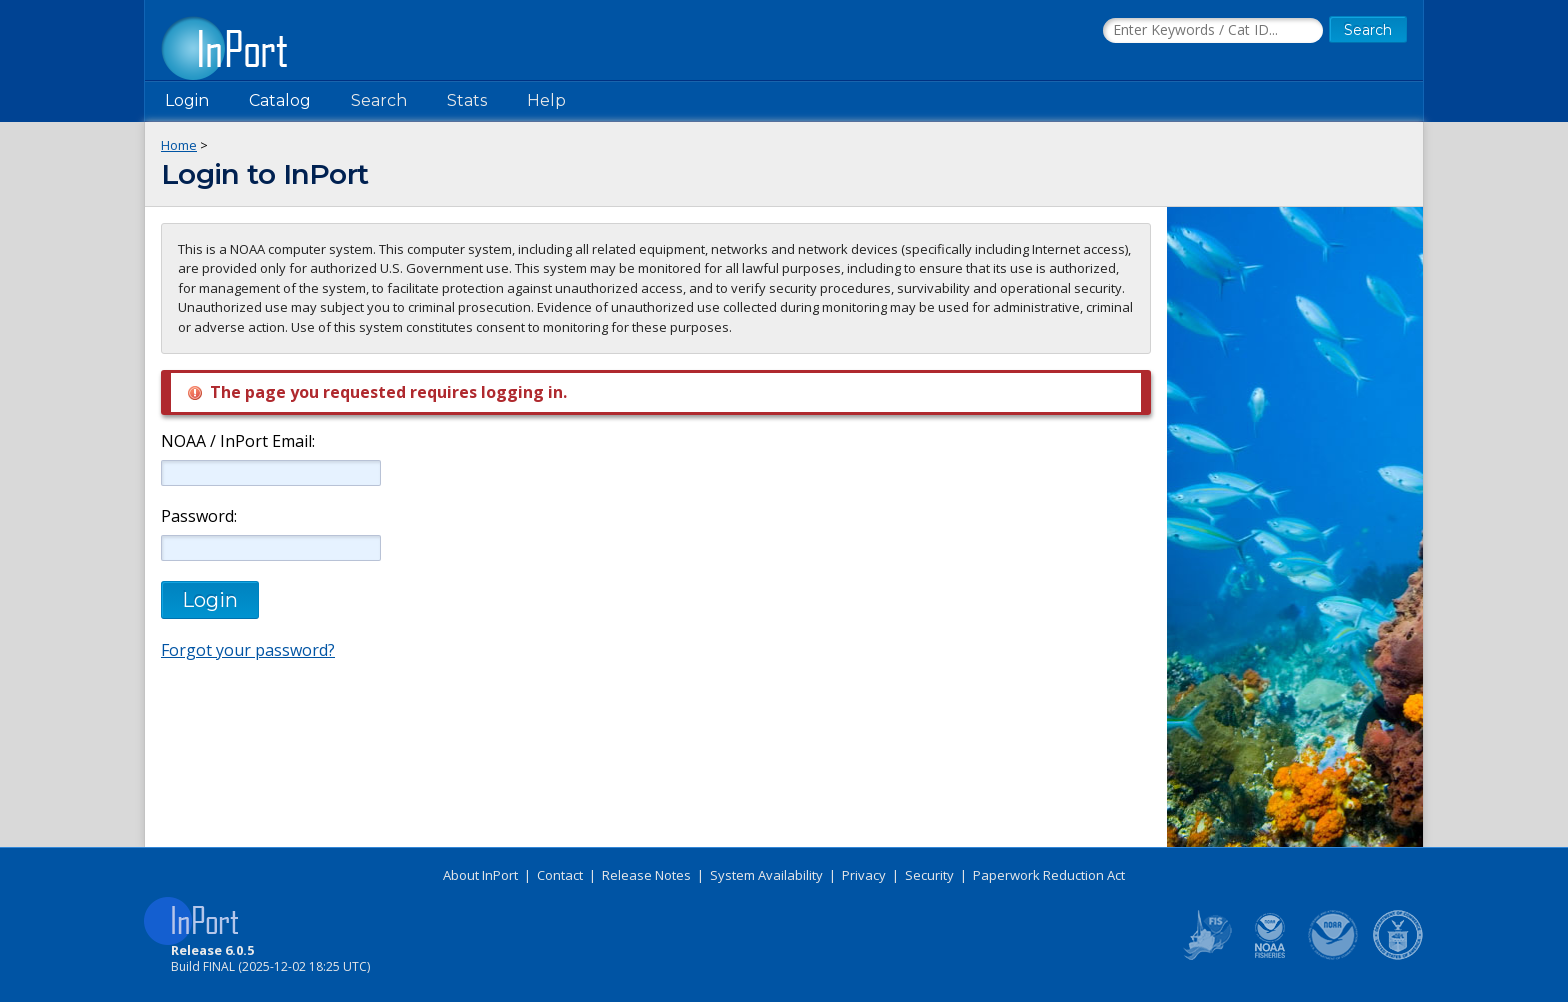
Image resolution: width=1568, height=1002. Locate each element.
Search (379, 100)
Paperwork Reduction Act (1049, 875)
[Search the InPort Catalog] (1213, 31)
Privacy (864, 875)
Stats (467, 100)
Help (546, 100)
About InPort (480, 875)
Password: (199, 516)
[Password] (271, 548)
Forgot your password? (248, 650)
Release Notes (646, 875)
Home (179, 145)
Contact (560, 875)
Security (929, 875)
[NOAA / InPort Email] (271, 473)
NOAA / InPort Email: (236, 441)
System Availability (766, 875)
